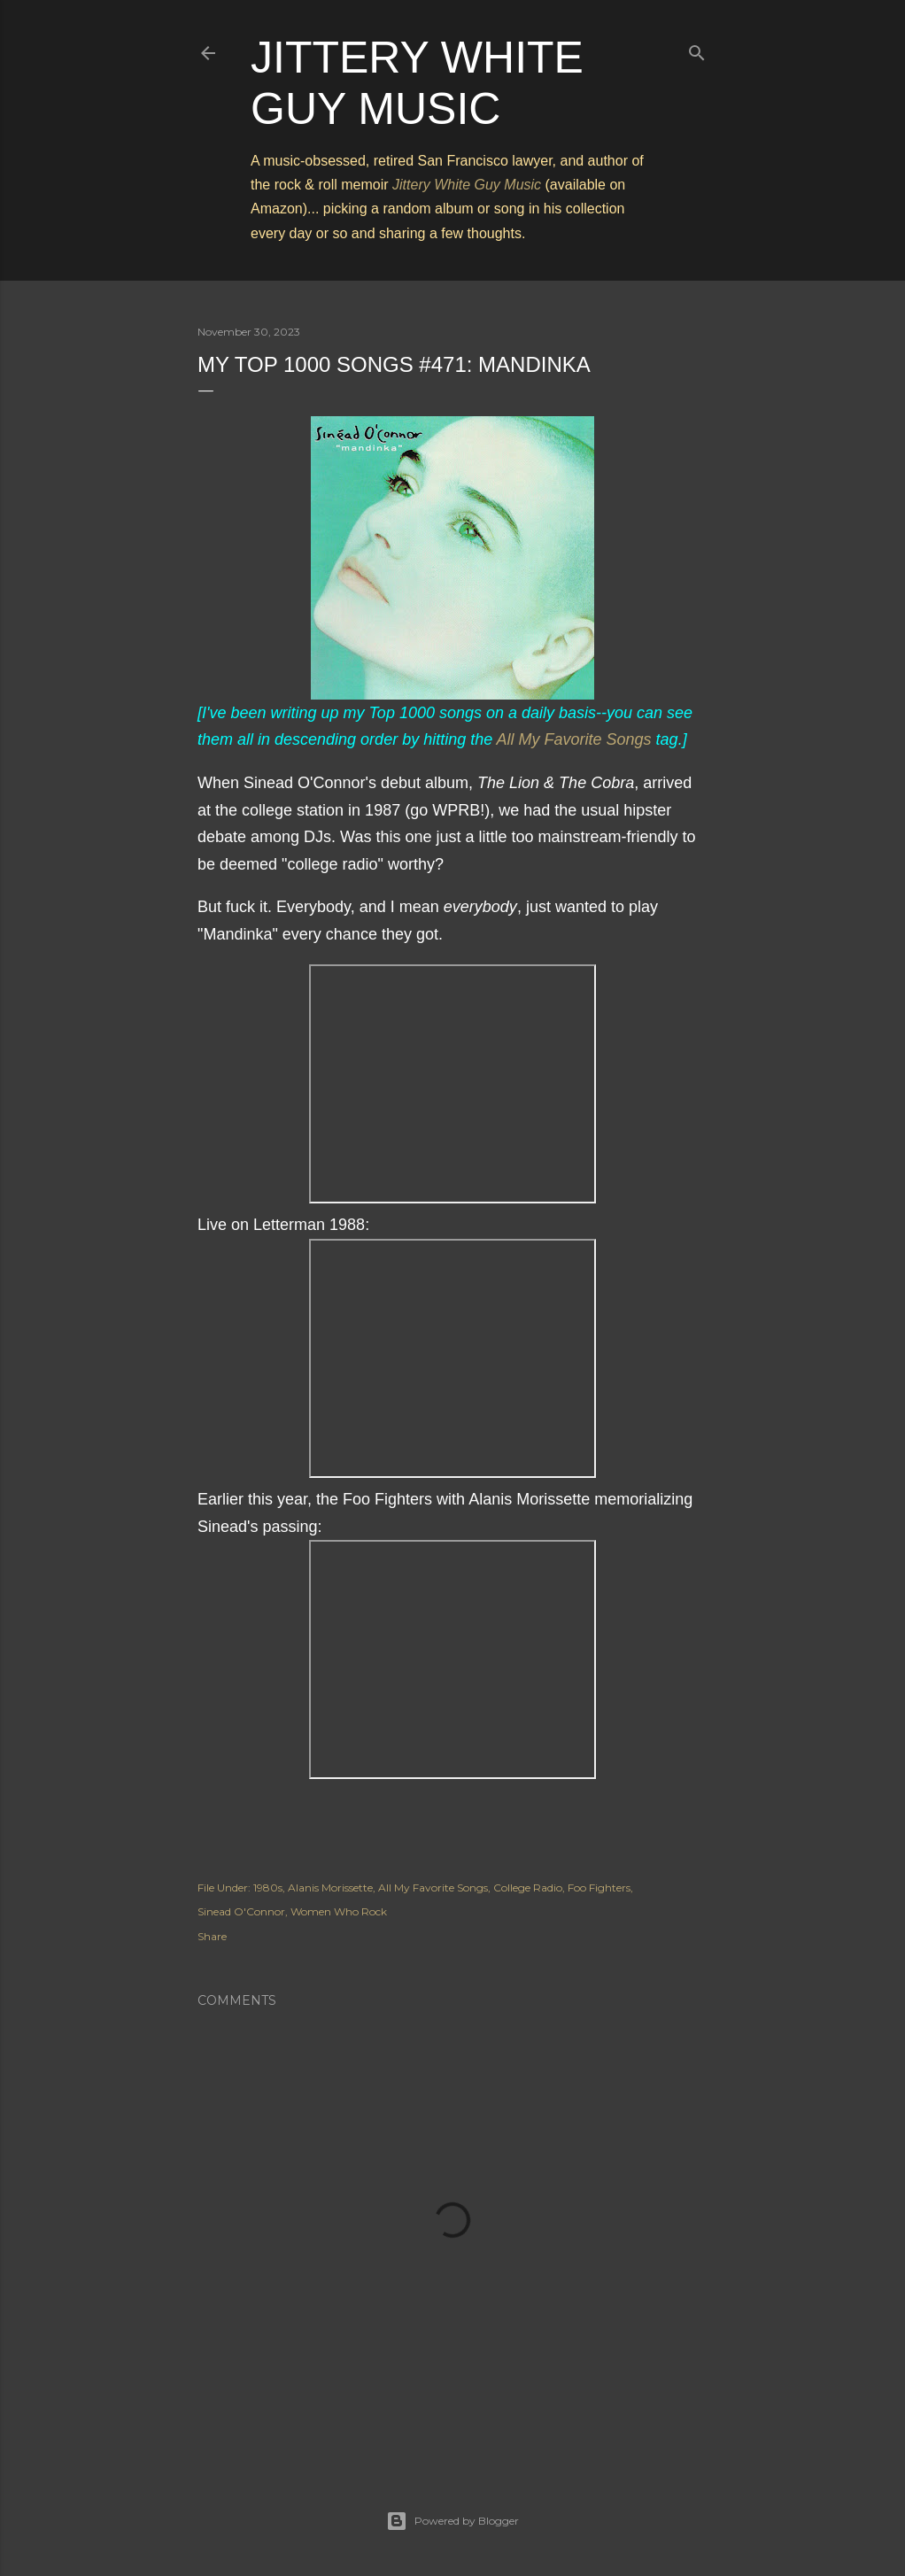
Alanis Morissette (330, 1887)
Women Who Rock (338, 1911)
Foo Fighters (599, 1887)
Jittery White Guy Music (466, 184)
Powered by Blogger (452, 2521)
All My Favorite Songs (574, 739)
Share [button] (212, 1936)
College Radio (527, 1887)
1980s (267, 1887)
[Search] (697, 49)
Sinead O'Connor (241, 1911)
